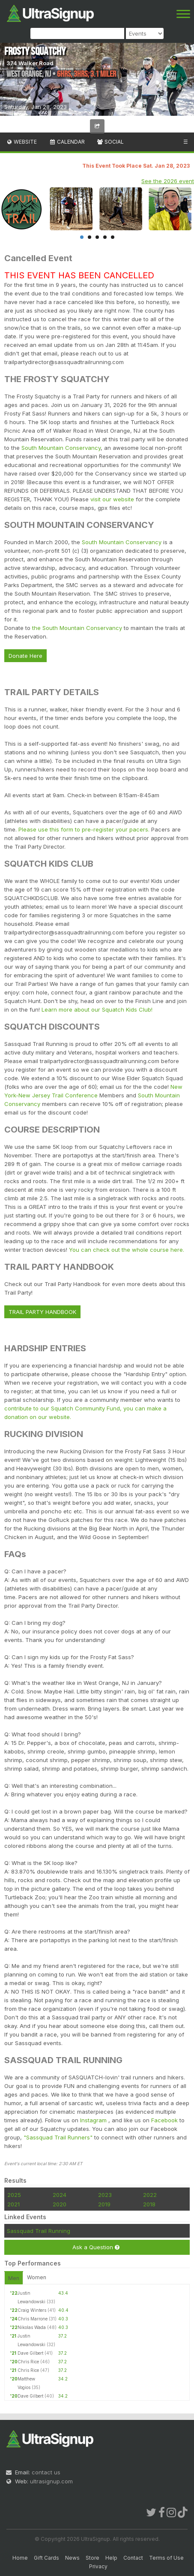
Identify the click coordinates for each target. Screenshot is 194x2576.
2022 (150, 2194)
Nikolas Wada (32, 2327)
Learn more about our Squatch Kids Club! (97, 1009)
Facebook (164, 2120)
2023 (105, 2194)
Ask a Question (95, 2247)
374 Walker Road (30, 63)
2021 (13, 2204)
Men (13, 2278)
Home (20, 2558)
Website (21, 142)
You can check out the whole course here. (126, 1249)
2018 (149, 2204)
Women (36, 2277)
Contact (133, 2558)
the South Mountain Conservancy (77, 627)
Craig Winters (32, 2310)
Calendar (66, 142)
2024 (59, 2194)
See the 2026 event (167, 181)
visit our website (112, 499)
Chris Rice (28, 2361)
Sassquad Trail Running (38, 2230)
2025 (14, 2194)
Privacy (98, 2566)
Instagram (94, 2120)
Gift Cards (46, 2558)
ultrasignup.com (51, 2481)
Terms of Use (166, 2558)
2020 (59, 2204)
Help (111, 2558)
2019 (104, 2204)
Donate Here (25, 655)
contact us (46, 2472)
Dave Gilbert (30, 2353)
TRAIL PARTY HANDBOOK (42, 1311)
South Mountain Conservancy (61, 447)
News (72, 2558)
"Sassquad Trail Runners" (59, 2137)
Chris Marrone (33, 2318)
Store (92, 2558)
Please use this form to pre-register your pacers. (83, 829)
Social (110, 142)
